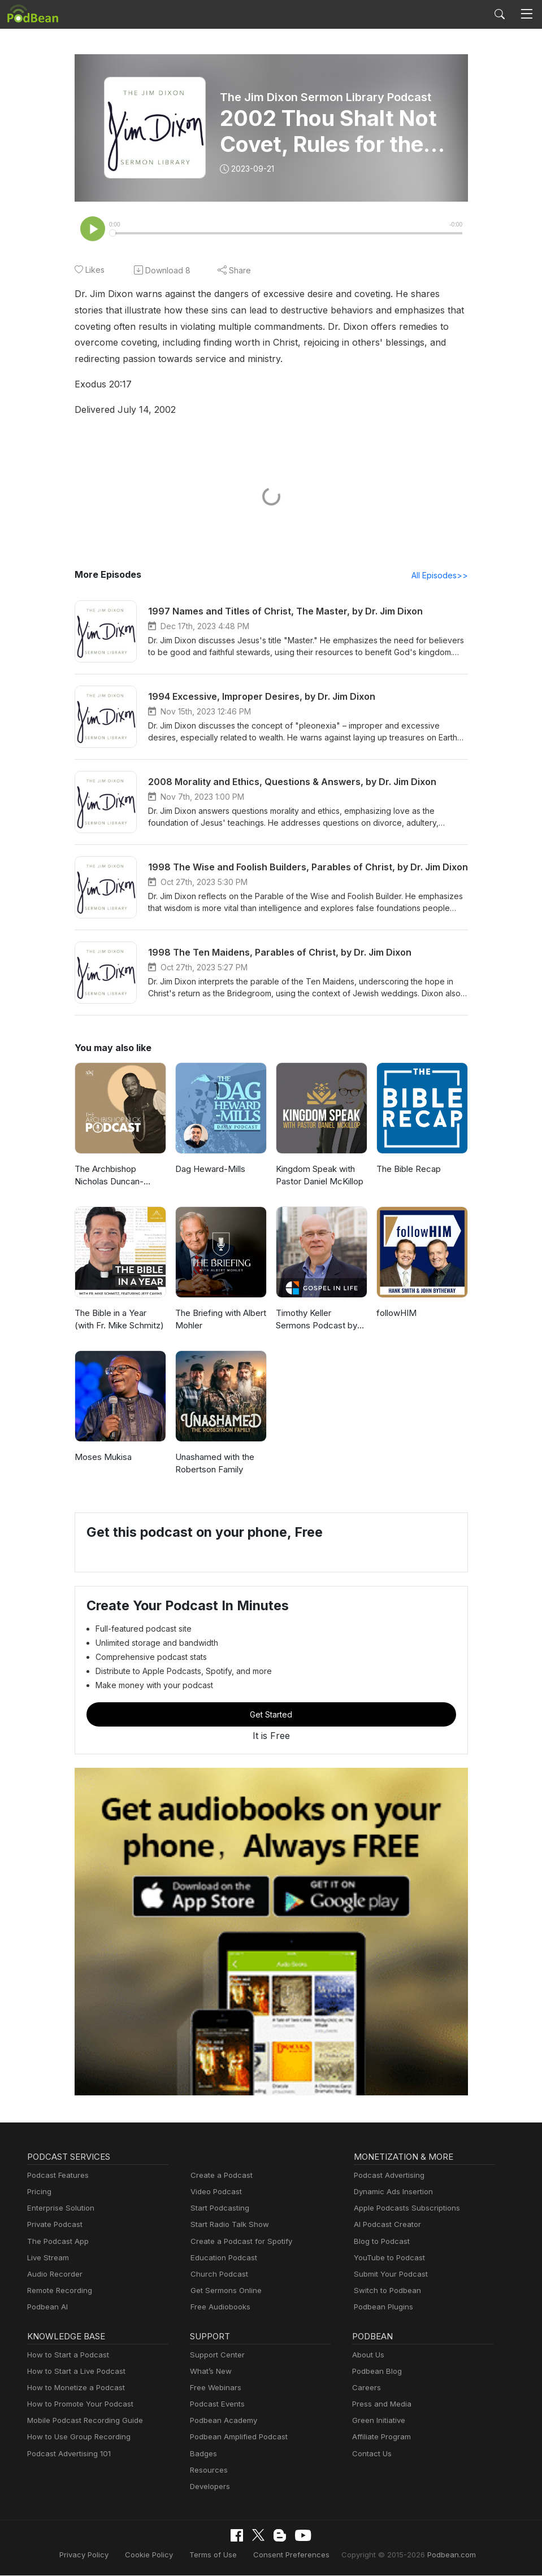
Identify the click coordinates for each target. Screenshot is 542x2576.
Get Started (271, 1715)
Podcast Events (216, 2405)
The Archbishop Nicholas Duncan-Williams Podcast (108, 1177)
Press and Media (380, 2405)
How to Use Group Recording (75, 2438)
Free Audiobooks (218, 2308)
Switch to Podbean (385, 2291)
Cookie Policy (159, 2555)
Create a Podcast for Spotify (237, 2242)
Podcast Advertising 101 (67, 2455)
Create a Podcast (219, 2176)
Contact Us (370, 2455)
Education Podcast (221, 2259)
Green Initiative (377, 2421)
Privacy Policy (97, 2555)
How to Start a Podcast (65, 2356)
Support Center (215, 2356)
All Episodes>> (441, 576)
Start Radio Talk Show (227, 2225)
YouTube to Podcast (387, 2259)
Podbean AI (46, 2308)
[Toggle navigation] (526, 14)
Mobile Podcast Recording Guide (81, 2421)
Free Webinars (214, 2389)
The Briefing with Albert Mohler (218, 1320)
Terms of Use (219, 2555)
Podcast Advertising (386, 2176)
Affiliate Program (379, 2438)
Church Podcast (217, 2275)
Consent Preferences (291, 2555)
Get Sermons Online (224, 2291)
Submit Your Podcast (388, 2275)
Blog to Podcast (380, 2242)
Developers (209, 2487)
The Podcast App (55, 2242)
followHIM (395, 1314)
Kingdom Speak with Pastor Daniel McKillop (318, 1176)
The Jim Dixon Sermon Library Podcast (325, 97)
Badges (202, 2455)
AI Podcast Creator (385, 2225)
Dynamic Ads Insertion (391, 2193)
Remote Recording (58, 2291)
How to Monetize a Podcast (72, 2389)
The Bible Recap (407, 1170)
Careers (365, 2389)
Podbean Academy (221, 2421)
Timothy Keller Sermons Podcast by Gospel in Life (321, 1321)
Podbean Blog (375, 2372)
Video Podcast (214, 2193)
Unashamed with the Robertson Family (214, 1464)
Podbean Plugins (382, 2308)
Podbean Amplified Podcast (235, 2438)
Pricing (38, 2193)
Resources (208, 2471)
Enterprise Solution (58, 2209)
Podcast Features (56, 2176)
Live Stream (47, 2259)
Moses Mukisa (102, 1458)
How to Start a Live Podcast (73, 2372)
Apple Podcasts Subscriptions (403, 2209)
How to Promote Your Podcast (77, 2405)
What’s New (209, 2372)
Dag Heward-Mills (208, 1170)
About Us (367, 2356)
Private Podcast (53, 2225)
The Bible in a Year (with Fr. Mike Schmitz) (120, 1320)
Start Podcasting (217, 2209)
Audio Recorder (53, 2275)
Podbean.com (438, 2555)
